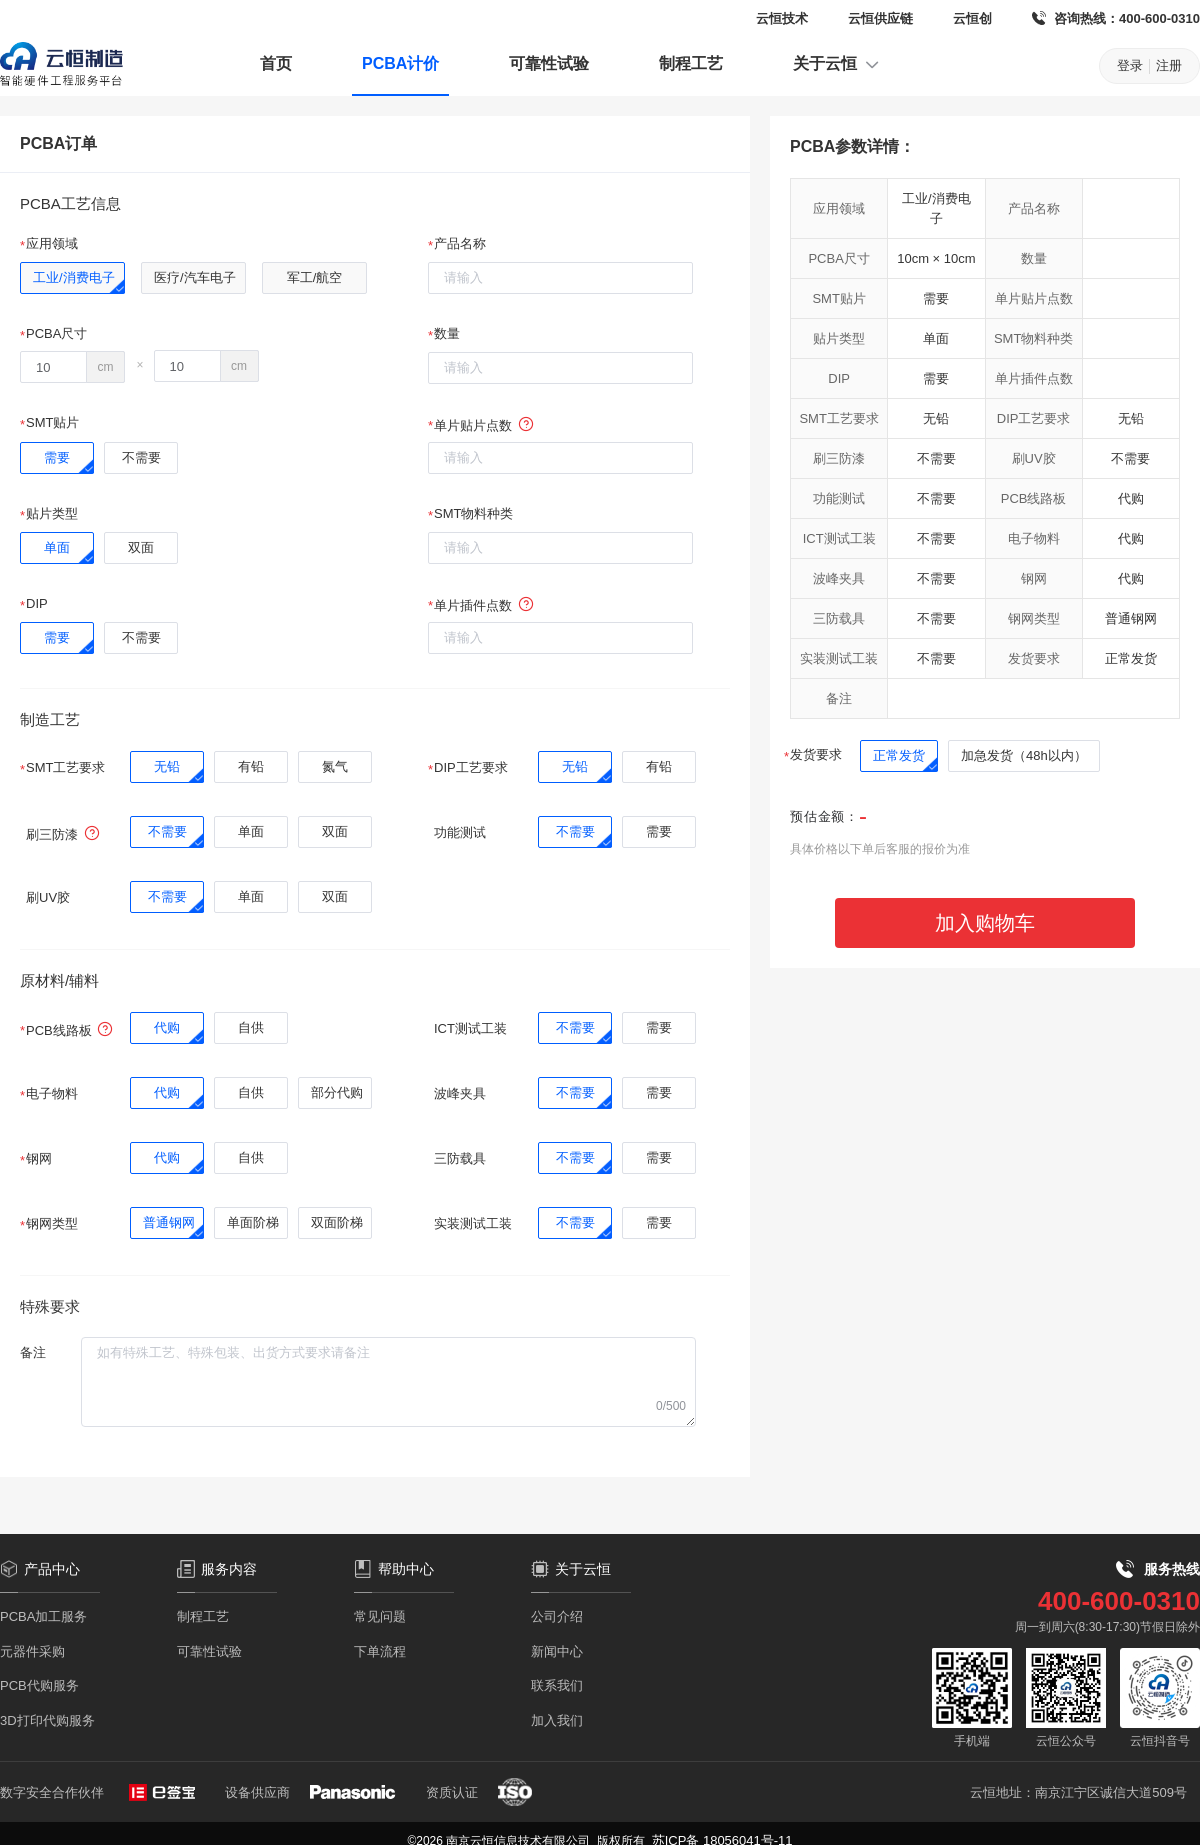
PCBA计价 (400, 63)
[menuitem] (276, 66)
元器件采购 (32, 1651)
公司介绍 (557, 1616)
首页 (276, 63)
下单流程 (380, 1651)
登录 (1130, 65)
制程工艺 (691, 63)
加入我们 (557, 1720)
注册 (1169, 65)
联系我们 (557, 1685)
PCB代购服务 (39, 1685)
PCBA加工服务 (43, 1616)
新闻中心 (557, 1651)
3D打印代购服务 (47, 1720)
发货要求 (816, 754)
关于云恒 (837, 64)
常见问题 (380, 1616)
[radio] (72, 278)
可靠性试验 (549, 63)
